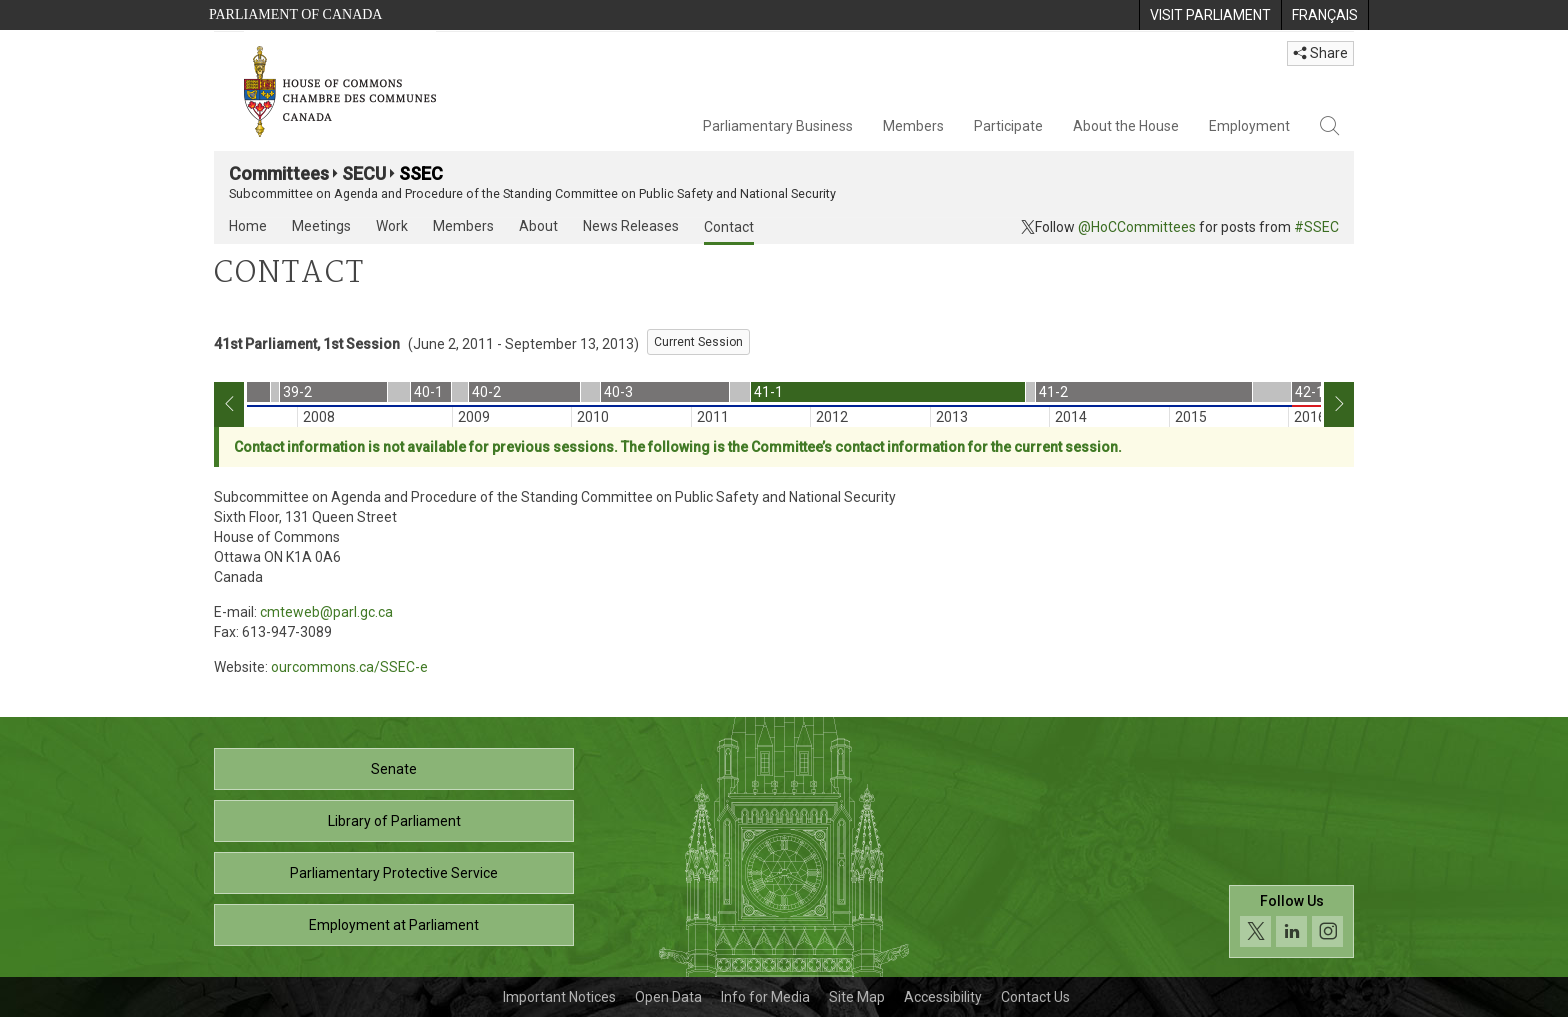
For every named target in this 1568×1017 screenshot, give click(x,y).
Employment (1249, 126)
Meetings (321, 226)
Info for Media (765, 997)
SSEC (421, 173)
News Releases (631, 226)
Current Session (698, 342)
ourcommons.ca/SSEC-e (349, 667)
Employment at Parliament (394, 925)
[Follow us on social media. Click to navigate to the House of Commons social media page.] (1291, 921)
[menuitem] (1210, 15)
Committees (279, 173)
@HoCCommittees (1137, 227)
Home (248, 226)
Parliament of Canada (295, 14)
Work (392, 226)
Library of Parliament (394, 821)
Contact (729, 227)
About (538, 226)
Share (1320, 53)
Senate (394, 769)
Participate (1008, 126)
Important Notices (559, 997)
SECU (364, 173)
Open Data (668, 997)
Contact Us (1035, 997)
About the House (1126, 126)
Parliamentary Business (778, 126)
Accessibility (943, 997)
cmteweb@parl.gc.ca (326, 612)
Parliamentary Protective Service (394, 873)
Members (913, 126)
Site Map (857, 997)
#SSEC (1316, 227)
